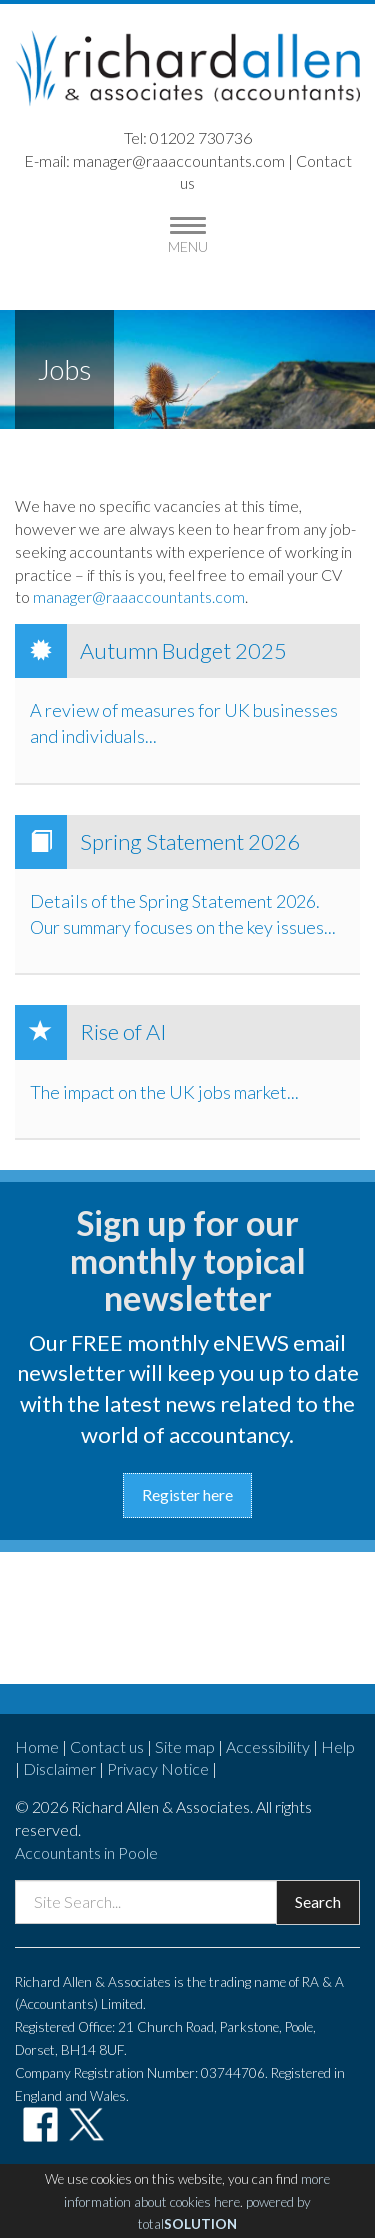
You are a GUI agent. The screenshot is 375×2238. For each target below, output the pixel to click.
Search (318, 1901)
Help (338, 1746)
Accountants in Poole (86, 1852)
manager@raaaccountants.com (179, 160)
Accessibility (268, 1746)
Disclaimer (59, 1768)
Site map (185, 1746)
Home (37, 1746)
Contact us (107, 1746)
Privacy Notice (158, 1768)
